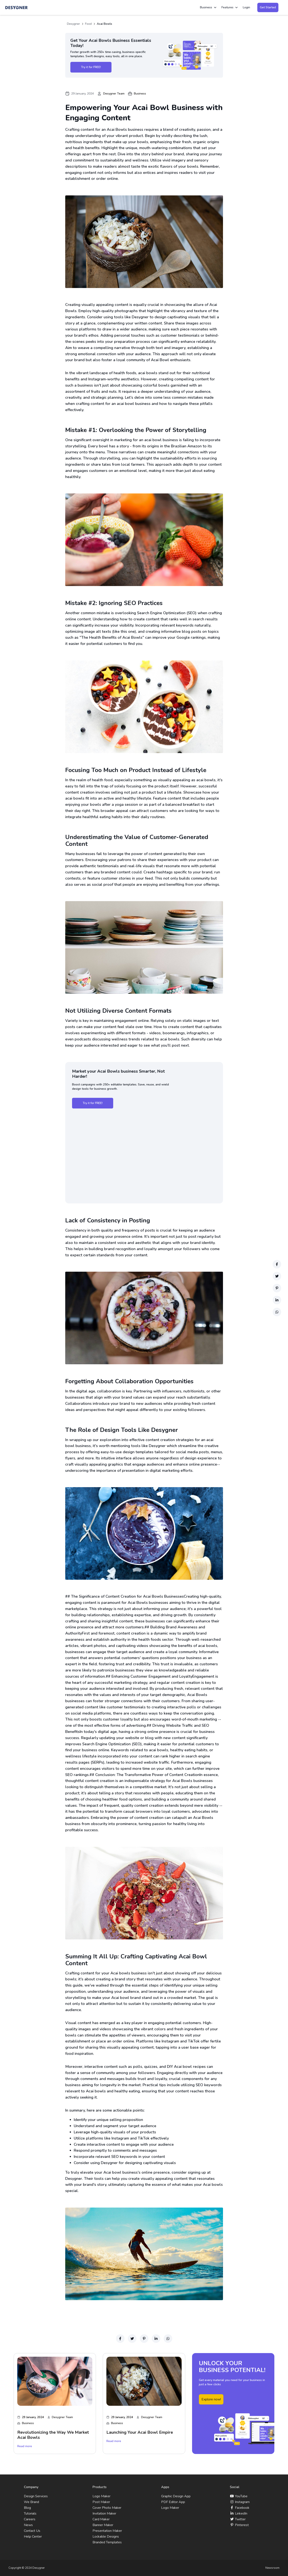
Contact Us (32, 2530)
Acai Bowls (104, 24)
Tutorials (30, 2513)
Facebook (239, 2507)
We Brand (31, 2502)
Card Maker (101, 2519)
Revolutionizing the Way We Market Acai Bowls (53, 2434)
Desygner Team (113, 94)
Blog (27, 2507)
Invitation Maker (104, 2513)
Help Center (33, 2536)
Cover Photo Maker (107, 2507)
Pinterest (239, 2525)
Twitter (238, 2519)
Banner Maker (103, 2525)
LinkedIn (238, 2513)
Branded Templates (107, 2542)
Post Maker (101, 2502)
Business (140, 94)
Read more (24, 2446)
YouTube (238, 2496)
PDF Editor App (173, 2502)
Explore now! (211, 2399)
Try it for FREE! (91, 67)
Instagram (240, 2502)
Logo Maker (101, 2496)
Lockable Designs (106, 2536)
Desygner (73, 24)
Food (88, 24)
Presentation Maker (107, 2530)
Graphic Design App (176, 2496)
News (28, 2525)
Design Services (36, 2496)
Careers (29, 2519)
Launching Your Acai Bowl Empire (139, 2432)
